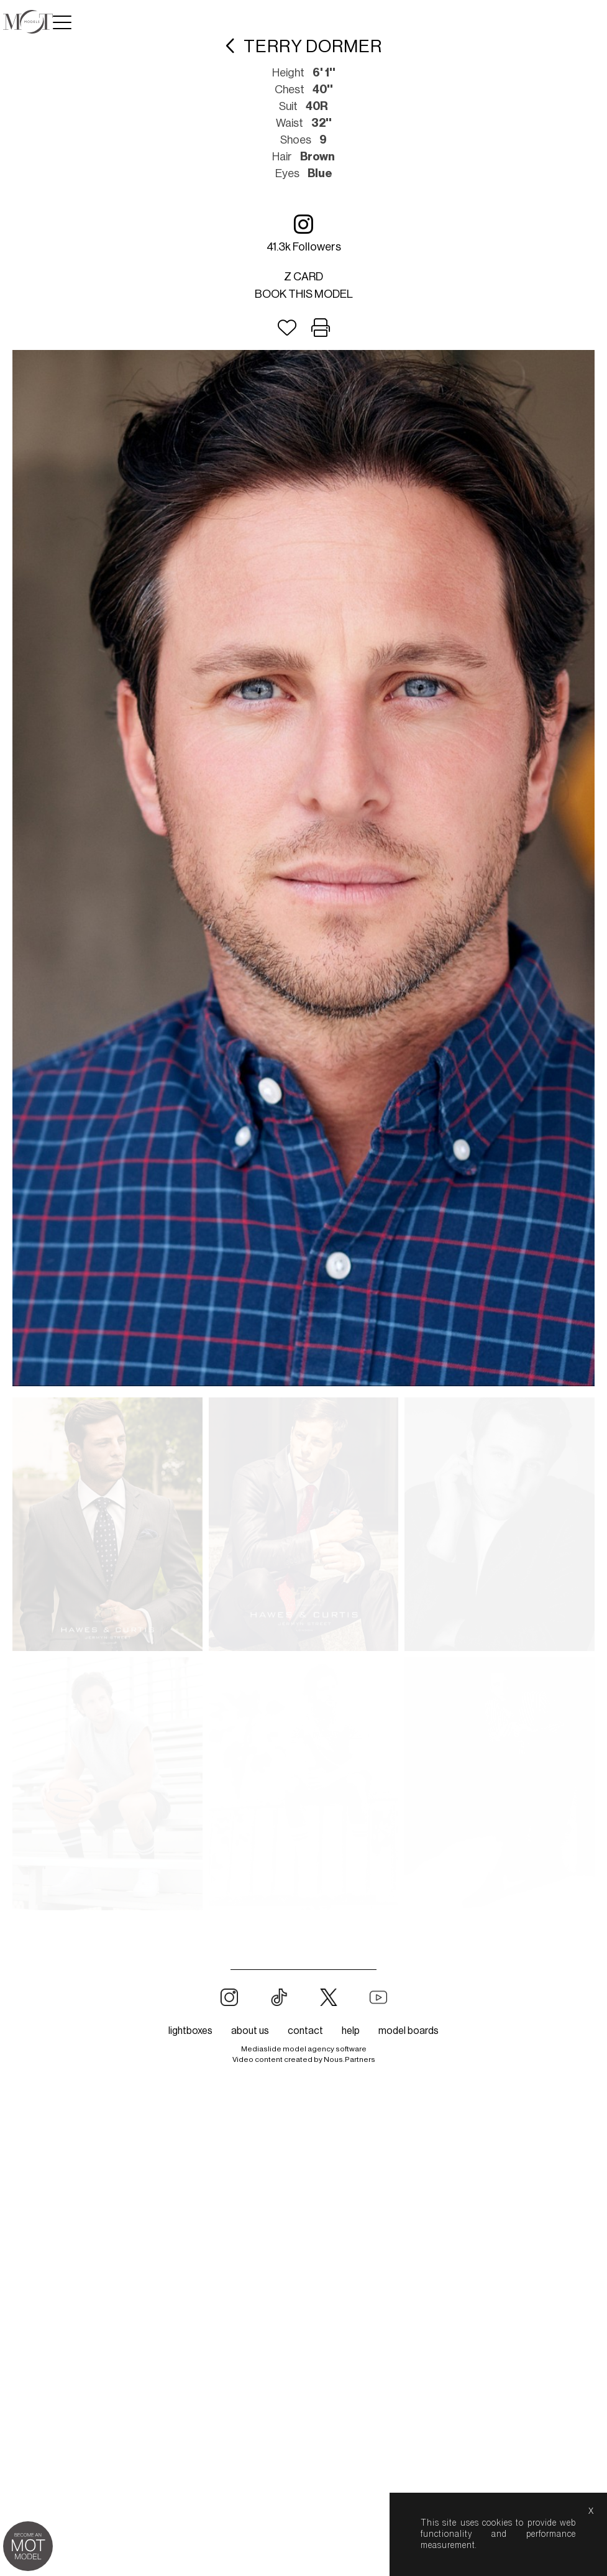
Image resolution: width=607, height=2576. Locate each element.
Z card (303, 276)
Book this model (304, 294)
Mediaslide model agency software (304, 2049)
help (351, 2031)
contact (305, 2031)
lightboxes (190, 2031)
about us (250, 2031)
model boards (408, 2031)
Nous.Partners (349, 2059)
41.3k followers (304, 232)
